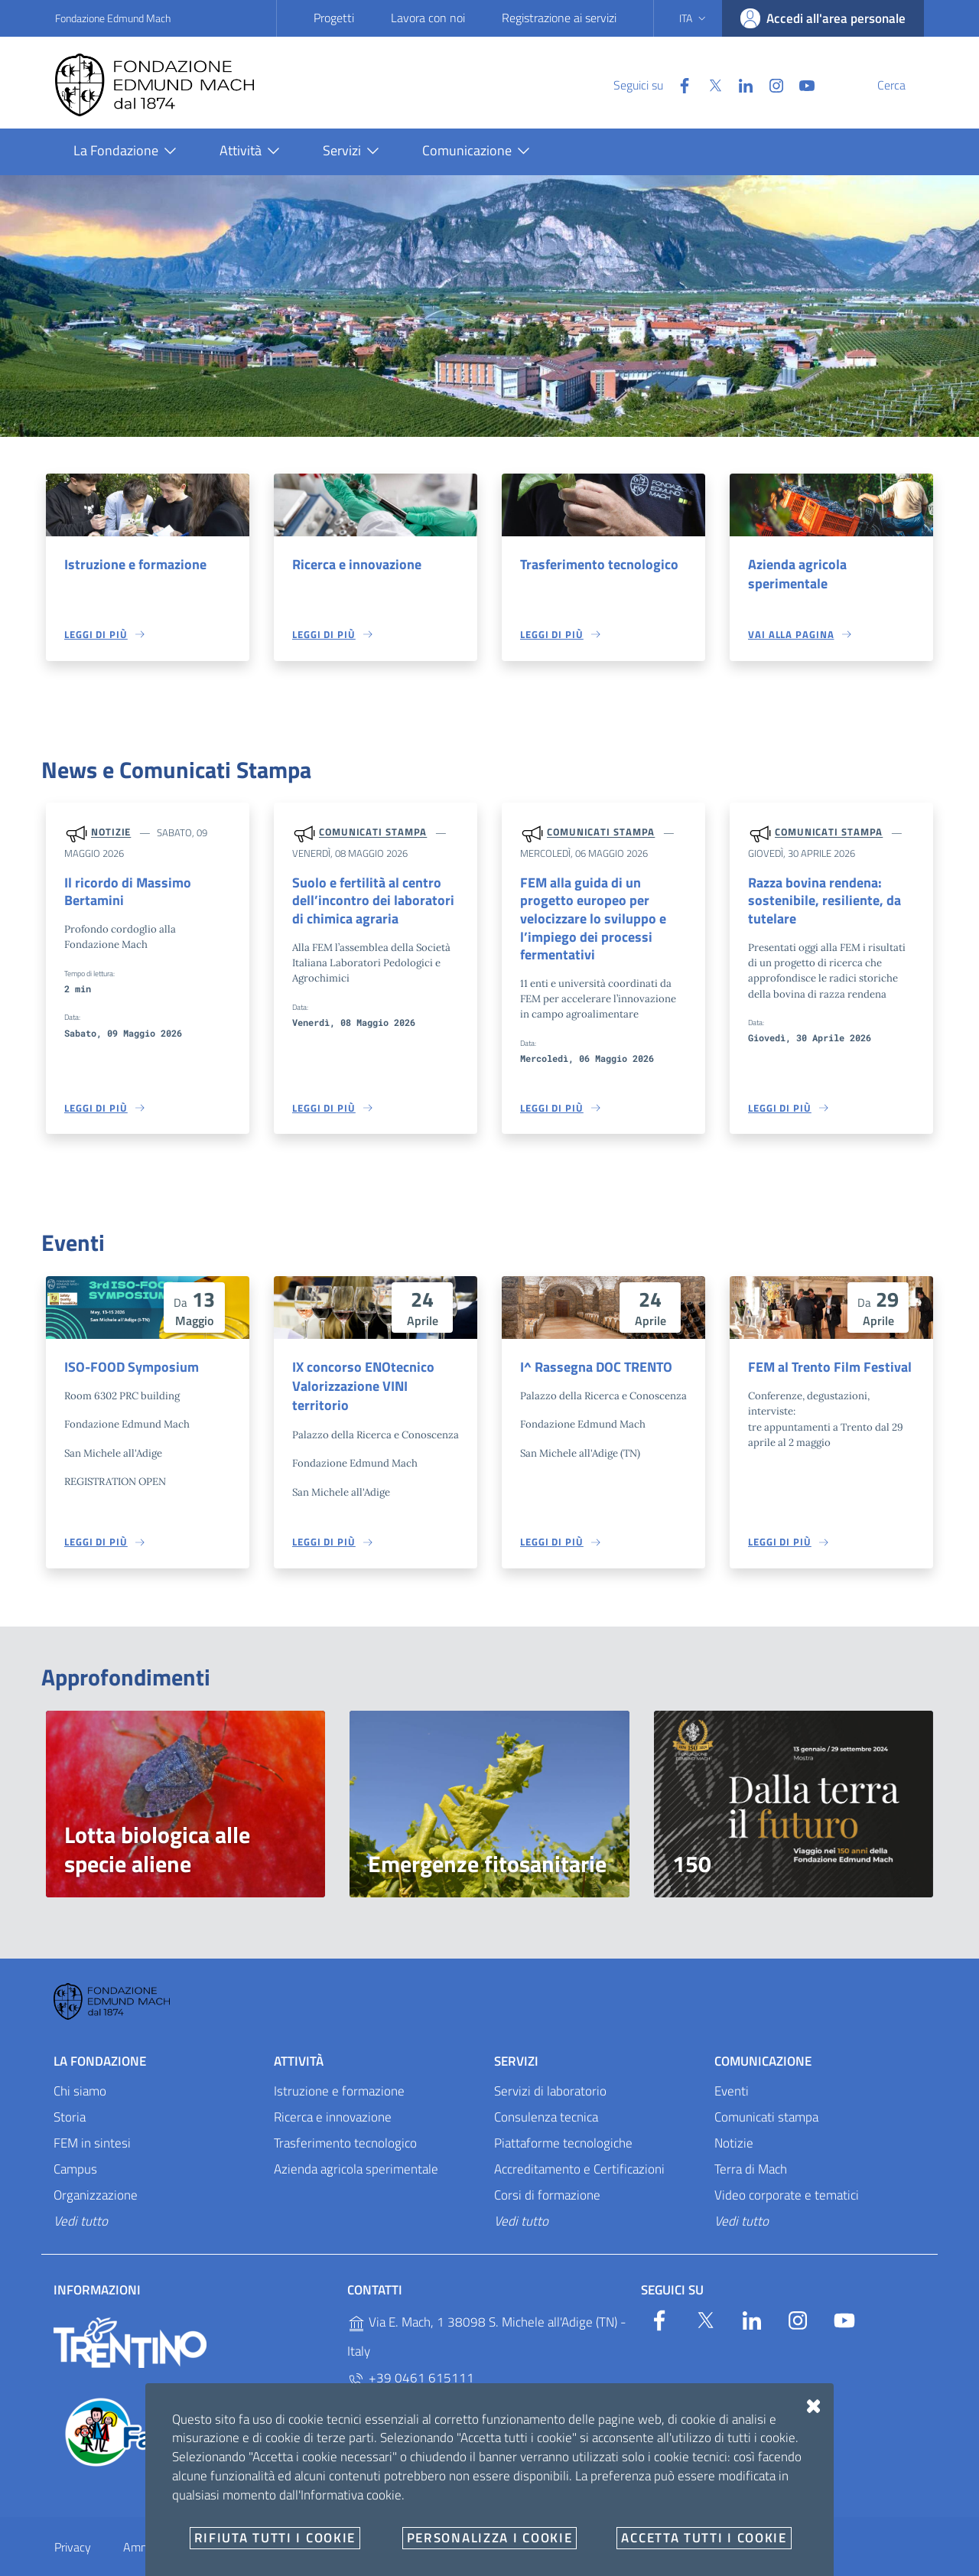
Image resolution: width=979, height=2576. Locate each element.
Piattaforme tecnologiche (563, 2120)
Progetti (334, 17)
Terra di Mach (750, 2146)
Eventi (731, 2068)
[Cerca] (905, 85)
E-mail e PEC (448, 2524)
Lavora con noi (428, 17)
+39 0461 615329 (410, 2386)
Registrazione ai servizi (559, 17)
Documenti (542, 2524)
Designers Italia (795, 2564)
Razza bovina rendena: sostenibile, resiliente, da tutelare (818, 903)
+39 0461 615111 (410, 2355)
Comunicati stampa (373, 834)
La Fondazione (100, 2037)
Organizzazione (96, 2172)
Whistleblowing (343, 2524)
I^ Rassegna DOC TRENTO (593, 1353)
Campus (75, 2146)
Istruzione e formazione (130, 565)
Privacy (72, 2524)
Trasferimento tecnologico (593, 565)
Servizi (516, 2037)
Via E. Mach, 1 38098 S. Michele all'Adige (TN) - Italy (486, 2312)
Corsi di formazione (547, 2172)
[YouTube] (770, 84)
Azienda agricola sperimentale (794, 574)
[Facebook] (648, 84)
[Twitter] (678, 84)
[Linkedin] (709, 84)
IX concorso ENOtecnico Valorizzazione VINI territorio (373, 1363)
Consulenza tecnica (546, 2094)
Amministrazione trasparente (197, 2524)
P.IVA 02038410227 (415, 2416)
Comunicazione (762, 2037)
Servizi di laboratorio (550, 2068)
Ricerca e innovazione (353, 565)
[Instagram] (739, 84)
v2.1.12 (635, 2564)
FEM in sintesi (92, 2120)
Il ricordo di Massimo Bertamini (122, 893)
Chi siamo (80, 2068)
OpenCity (599, 2564)
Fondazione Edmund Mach (113, 18)
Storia (70, 2094)
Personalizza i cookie (86, 2564)
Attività (299, 2037)
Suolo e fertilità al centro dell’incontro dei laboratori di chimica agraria (373, 903)
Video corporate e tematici (786, 2172)
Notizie (111, 834)
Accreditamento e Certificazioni (579, 2146)
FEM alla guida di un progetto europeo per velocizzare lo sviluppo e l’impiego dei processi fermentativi (602, 912)
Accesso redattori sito (890, 2564)
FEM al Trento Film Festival (824, 1353)
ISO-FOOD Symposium (126, 1353)
